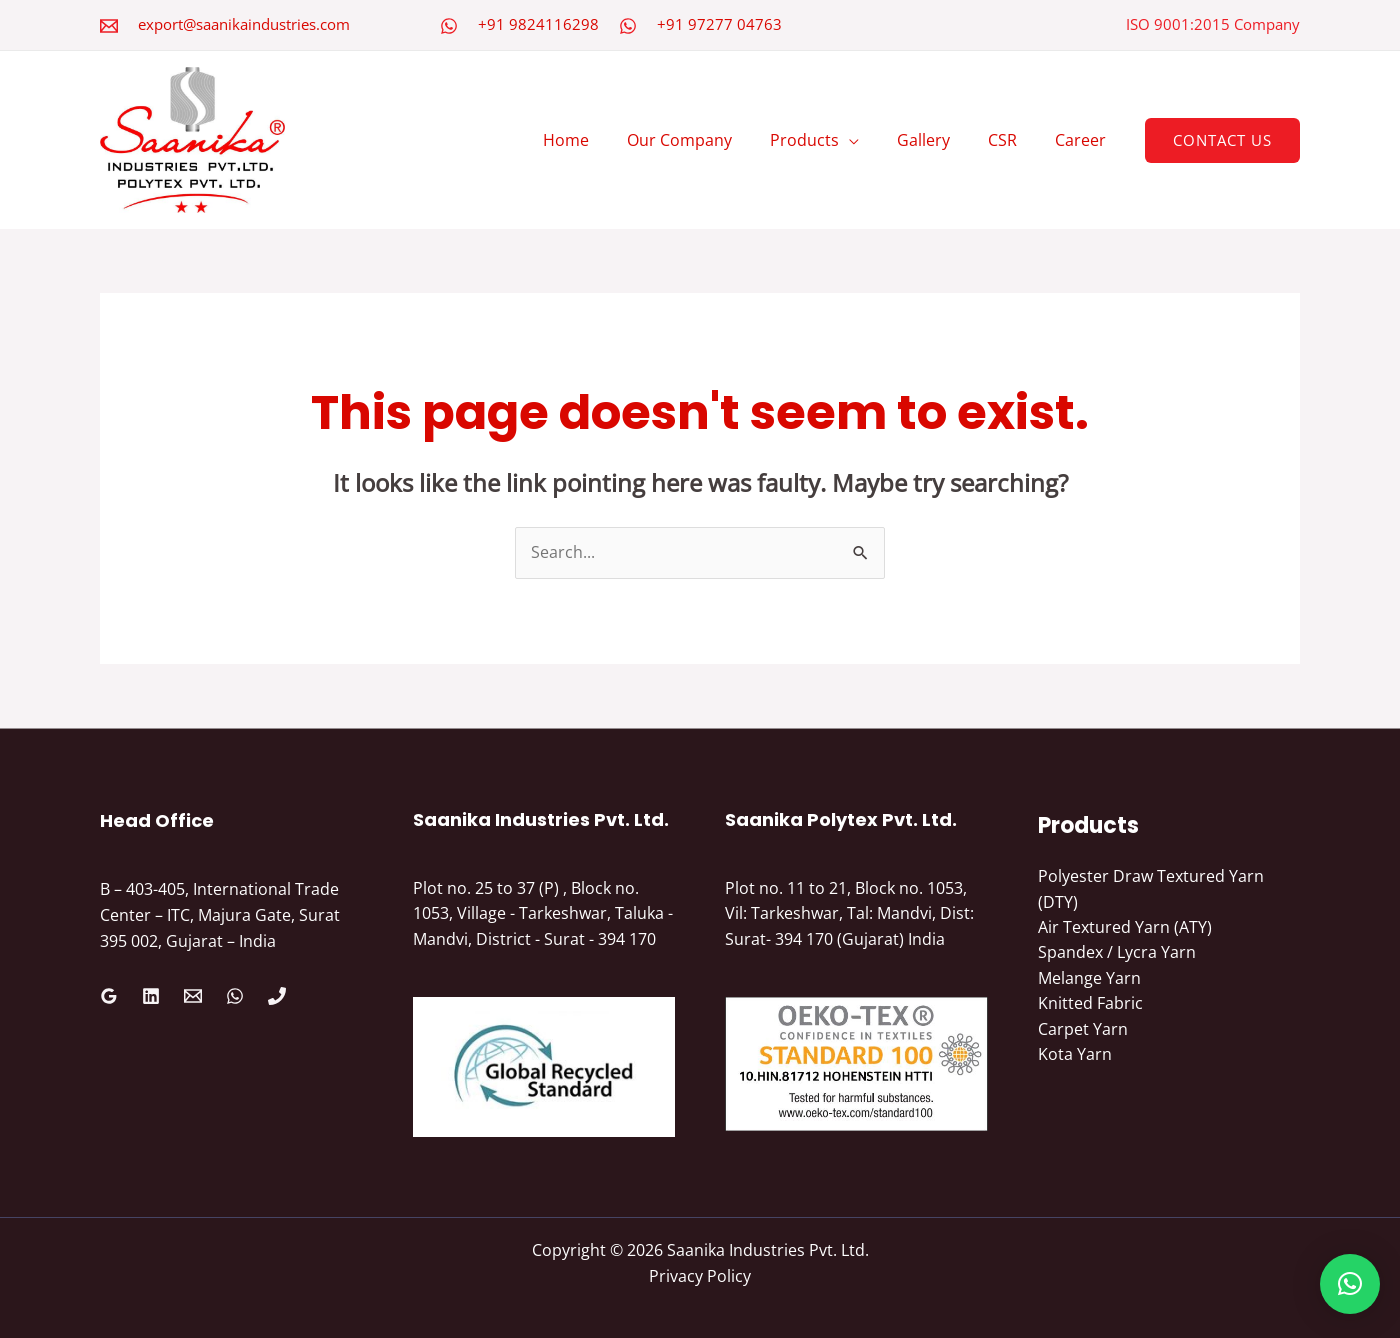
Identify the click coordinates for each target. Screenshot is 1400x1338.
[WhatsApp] (449, 26)
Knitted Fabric (1090, 1004)
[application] (870, 140)
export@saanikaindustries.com (244, 24)
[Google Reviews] (109, 996)
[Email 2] (109, 26)
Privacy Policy (700, 1276)
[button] (1222, 140)
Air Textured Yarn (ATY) (1125, 928)
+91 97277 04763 (719, 24)
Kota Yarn (1075, 1056)
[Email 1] (193, 996)
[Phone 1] (277, 996)
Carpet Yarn (1083, 1030)
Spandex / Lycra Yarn (1117, 953)
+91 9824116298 (538, 24)
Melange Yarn (1089, 979)
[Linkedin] (151, 996)
